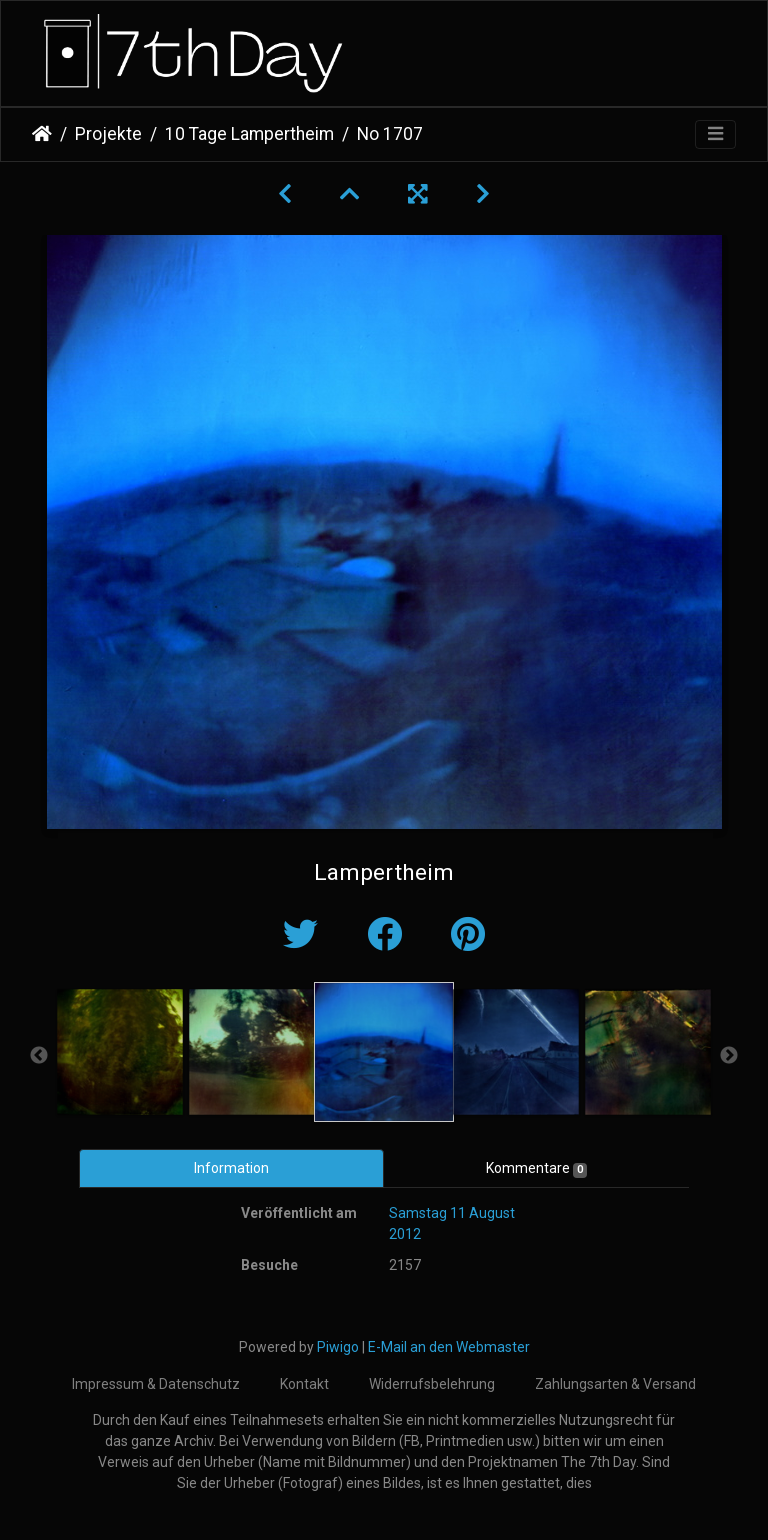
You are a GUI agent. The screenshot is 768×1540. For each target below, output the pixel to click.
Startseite (42, 134)
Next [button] (729, 1056)
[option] (120, 1052)
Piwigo (338, 1347)
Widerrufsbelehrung (432, 1384)
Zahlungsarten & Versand (615, 1384)
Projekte (108, 134)
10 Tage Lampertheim (249, 134)
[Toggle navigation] (715, 134)
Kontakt (304, 1384)
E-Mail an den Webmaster (449, 1347)
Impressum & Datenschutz (156, 1384)
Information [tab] (231, 1168)
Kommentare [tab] (536, 1169)
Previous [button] (39, 1056)
